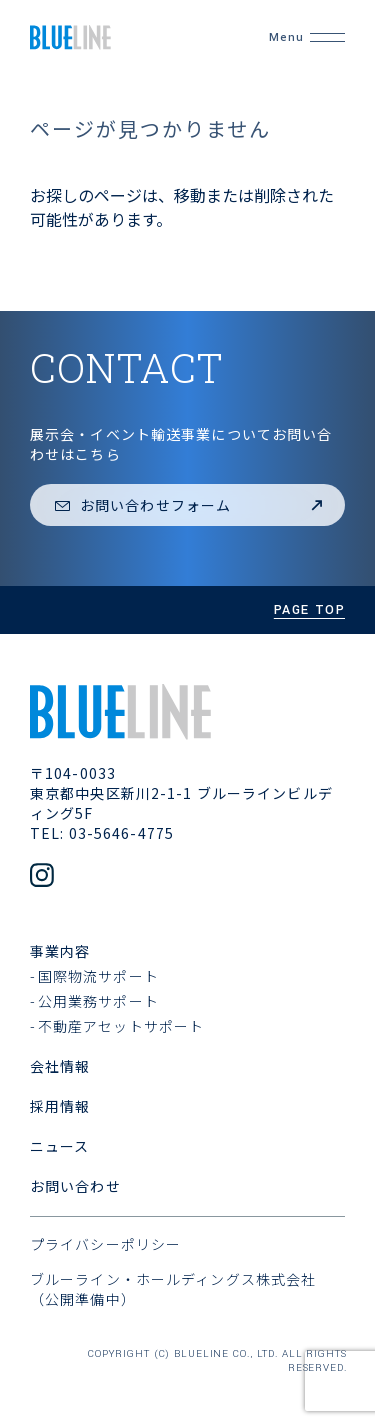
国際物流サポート (98, 976)
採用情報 (60, 1106)
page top (309, 610)
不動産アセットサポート (121, 1026)
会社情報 (60, 1066)
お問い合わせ (75, 1186)
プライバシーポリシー (105, 1244)
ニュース (59, 1146)
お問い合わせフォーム (190, 505)
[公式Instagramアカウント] (42, 877)
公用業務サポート (98, 1001)
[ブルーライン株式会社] (121, 37)
